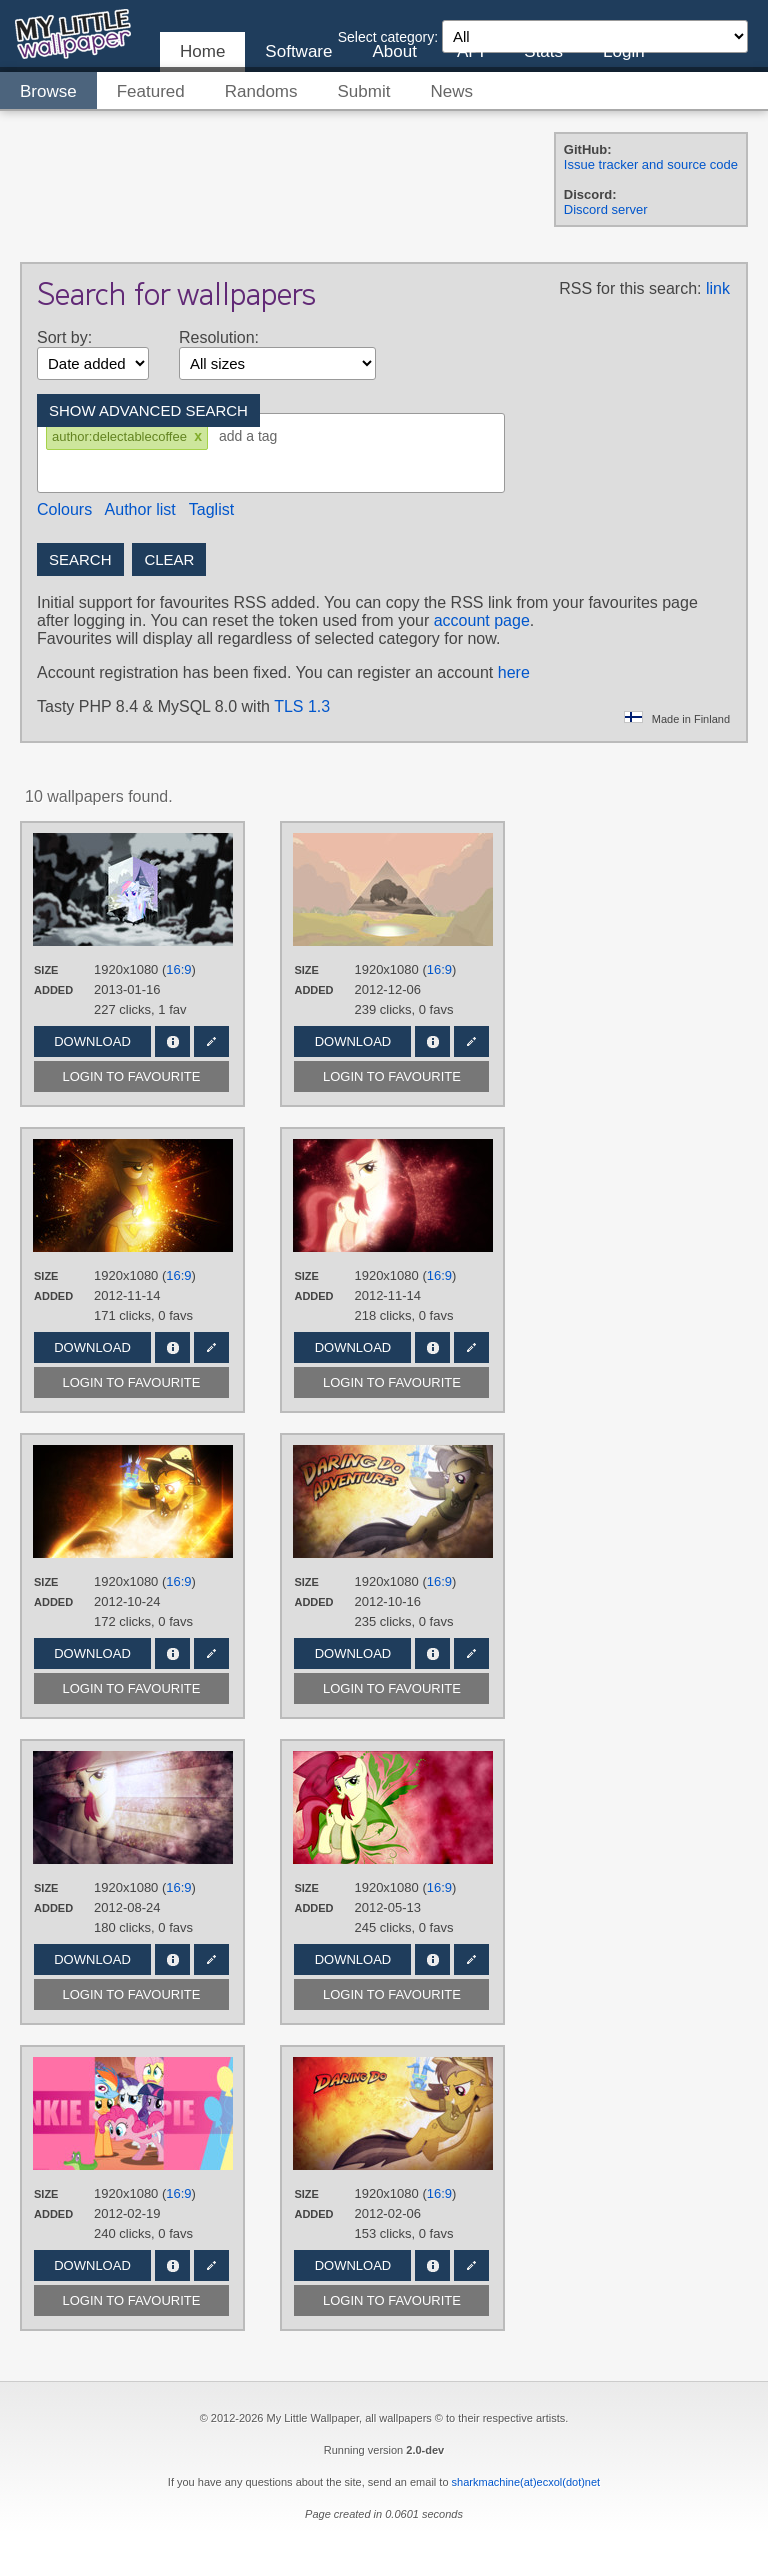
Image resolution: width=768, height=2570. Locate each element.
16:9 (178, 969)
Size (46, 970)
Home (202, 51)
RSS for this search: (630, 288)
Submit (364, 91)
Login (624, 51)
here (514, 672)
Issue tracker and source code (651, 164)
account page (482, 620)
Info (172, 1041)
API (470, 51)
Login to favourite (132, 1076)
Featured (151, 91)
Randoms (261, 91)
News (451, 91)
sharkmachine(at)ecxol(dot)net (526, 2482)
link (718, 288)
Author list (140, 509)
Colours (64, 509)
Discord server (606, 209)
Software (298, 51)
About (394, 51)
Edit (211, 1041)
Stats (543, 51)
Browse (48, 91)
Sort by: (64, 337)
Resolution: (219, 337)
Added (53, 990)
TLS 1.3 (302, 706)
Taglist (211, 509)
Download (92, 1041)
